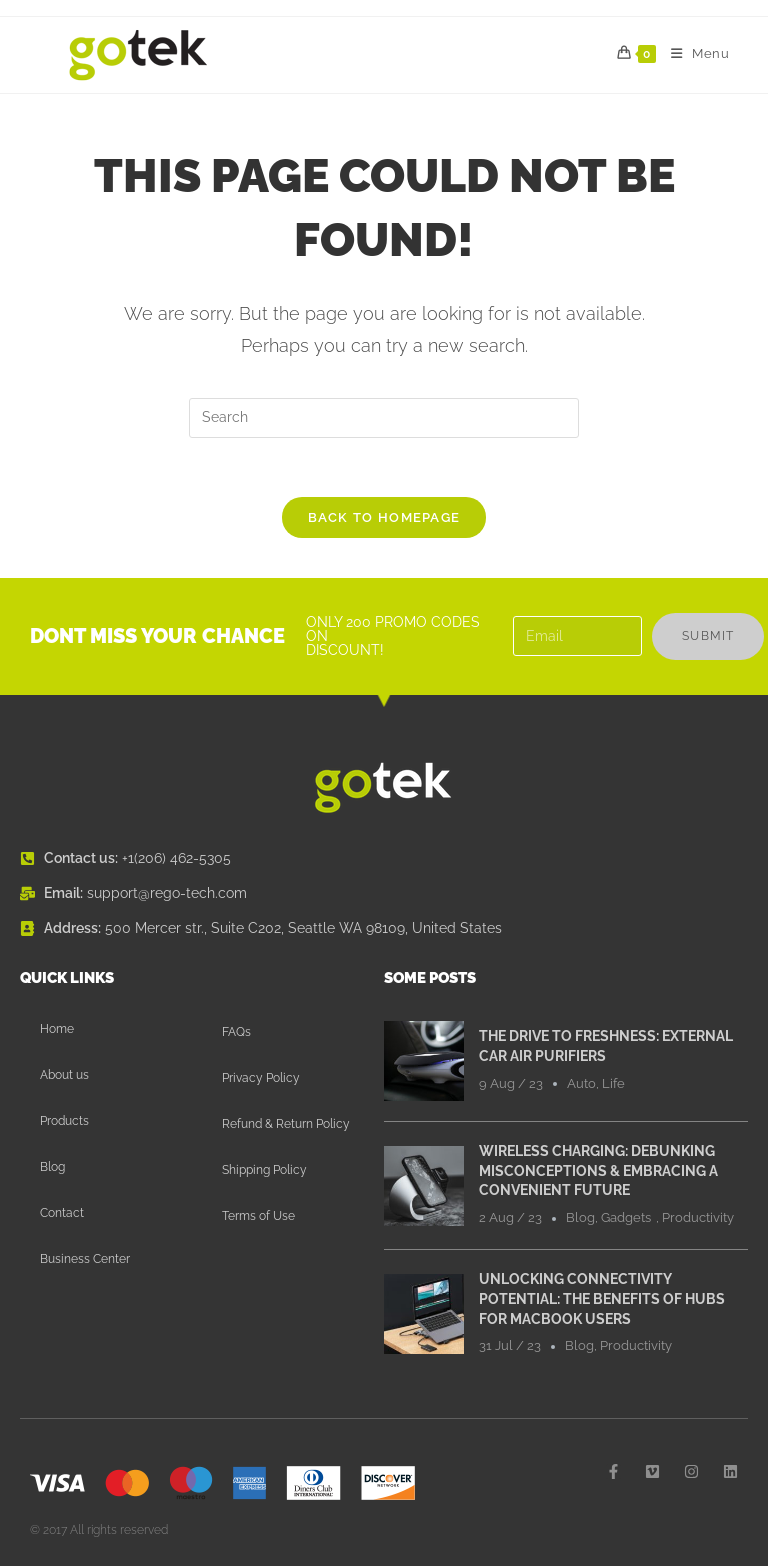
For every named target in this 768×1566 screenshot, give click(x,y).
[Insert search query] (384, 418)
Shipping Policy (264, 1171)
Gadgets (626, 1218)
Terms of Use (258, 1217)
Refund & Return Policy (286, 1125)
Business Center (85, 1260)
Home (57, 1030)
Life (613, 1084)
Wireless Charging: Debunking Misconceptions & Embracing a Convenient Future (598, 1171)
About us (64, 1076)
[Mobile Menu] (693, 54)
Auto (581, 1084)
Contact (62, 1214)
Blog (52, 1168)
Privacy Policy (261, 1079)
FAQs (236, 1033)
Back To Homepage (384, 518)
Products (64, 1122)
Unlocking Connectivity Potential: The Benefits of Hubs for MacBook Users (602, 1299)
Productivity (698, 1218)
